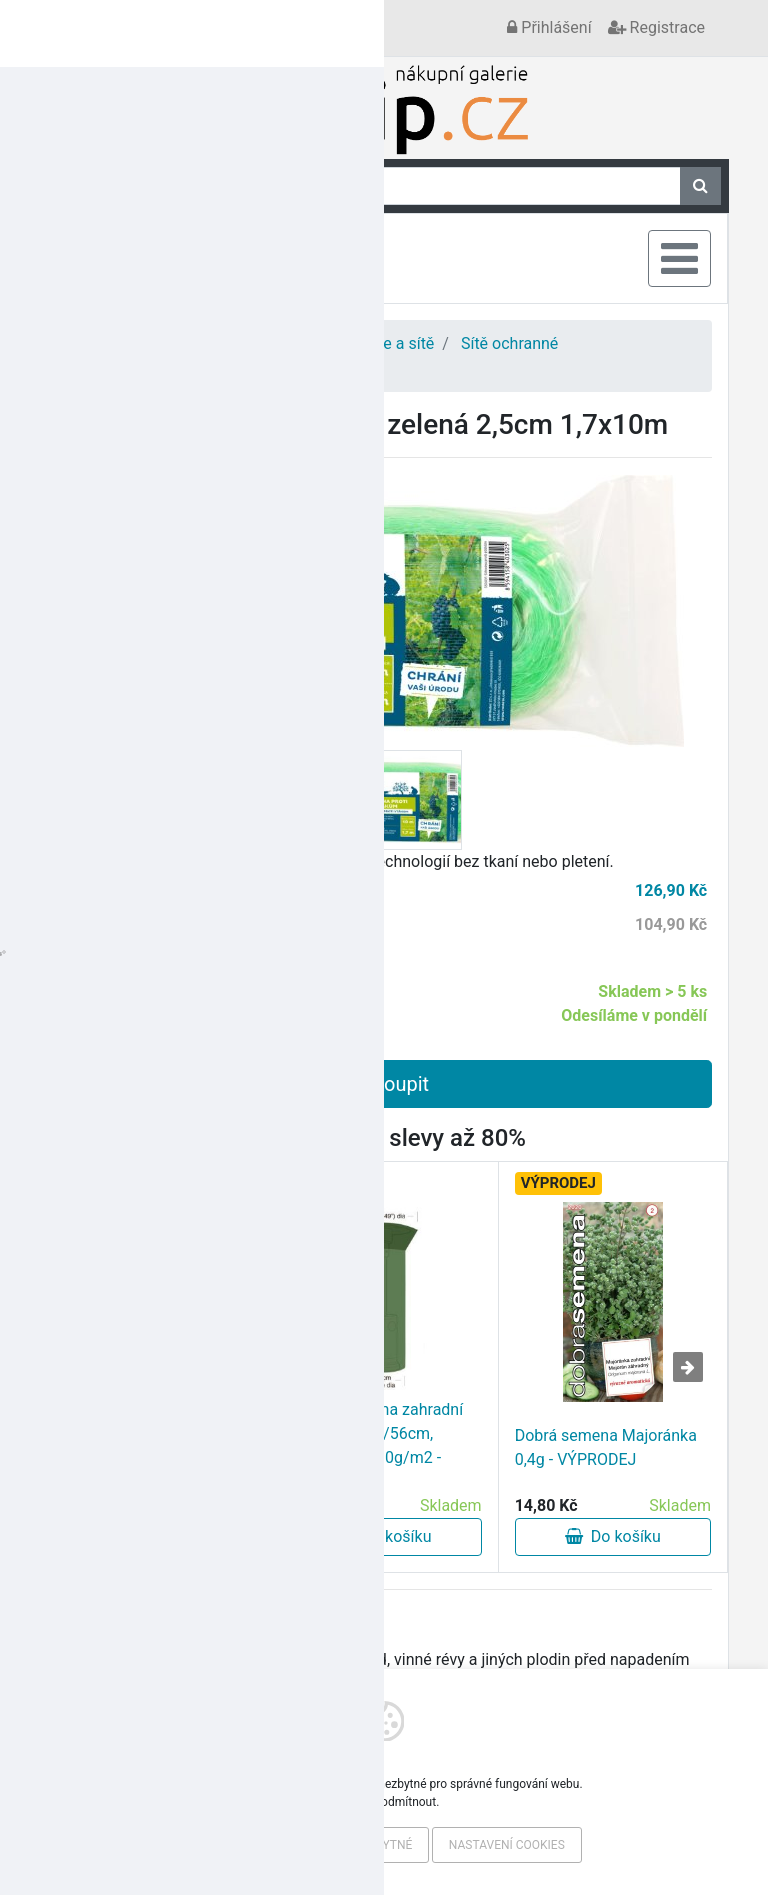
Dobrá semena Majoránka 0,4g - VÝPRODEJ (606, 1447)
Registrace (656, 27)
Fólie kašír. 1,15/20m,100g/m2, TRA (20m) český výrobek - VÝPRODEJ (143, 1445)
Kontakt (90, 27)
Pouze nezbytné (362, 1845)
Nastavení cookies (507, 1845)
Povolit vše (239, 1845)
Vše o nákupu (182, 27)
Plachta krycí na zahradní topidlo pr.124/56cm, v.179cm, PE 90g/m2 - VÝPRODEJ (374, 1445)
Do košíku (154, 1536)
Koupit (384, 1084)
